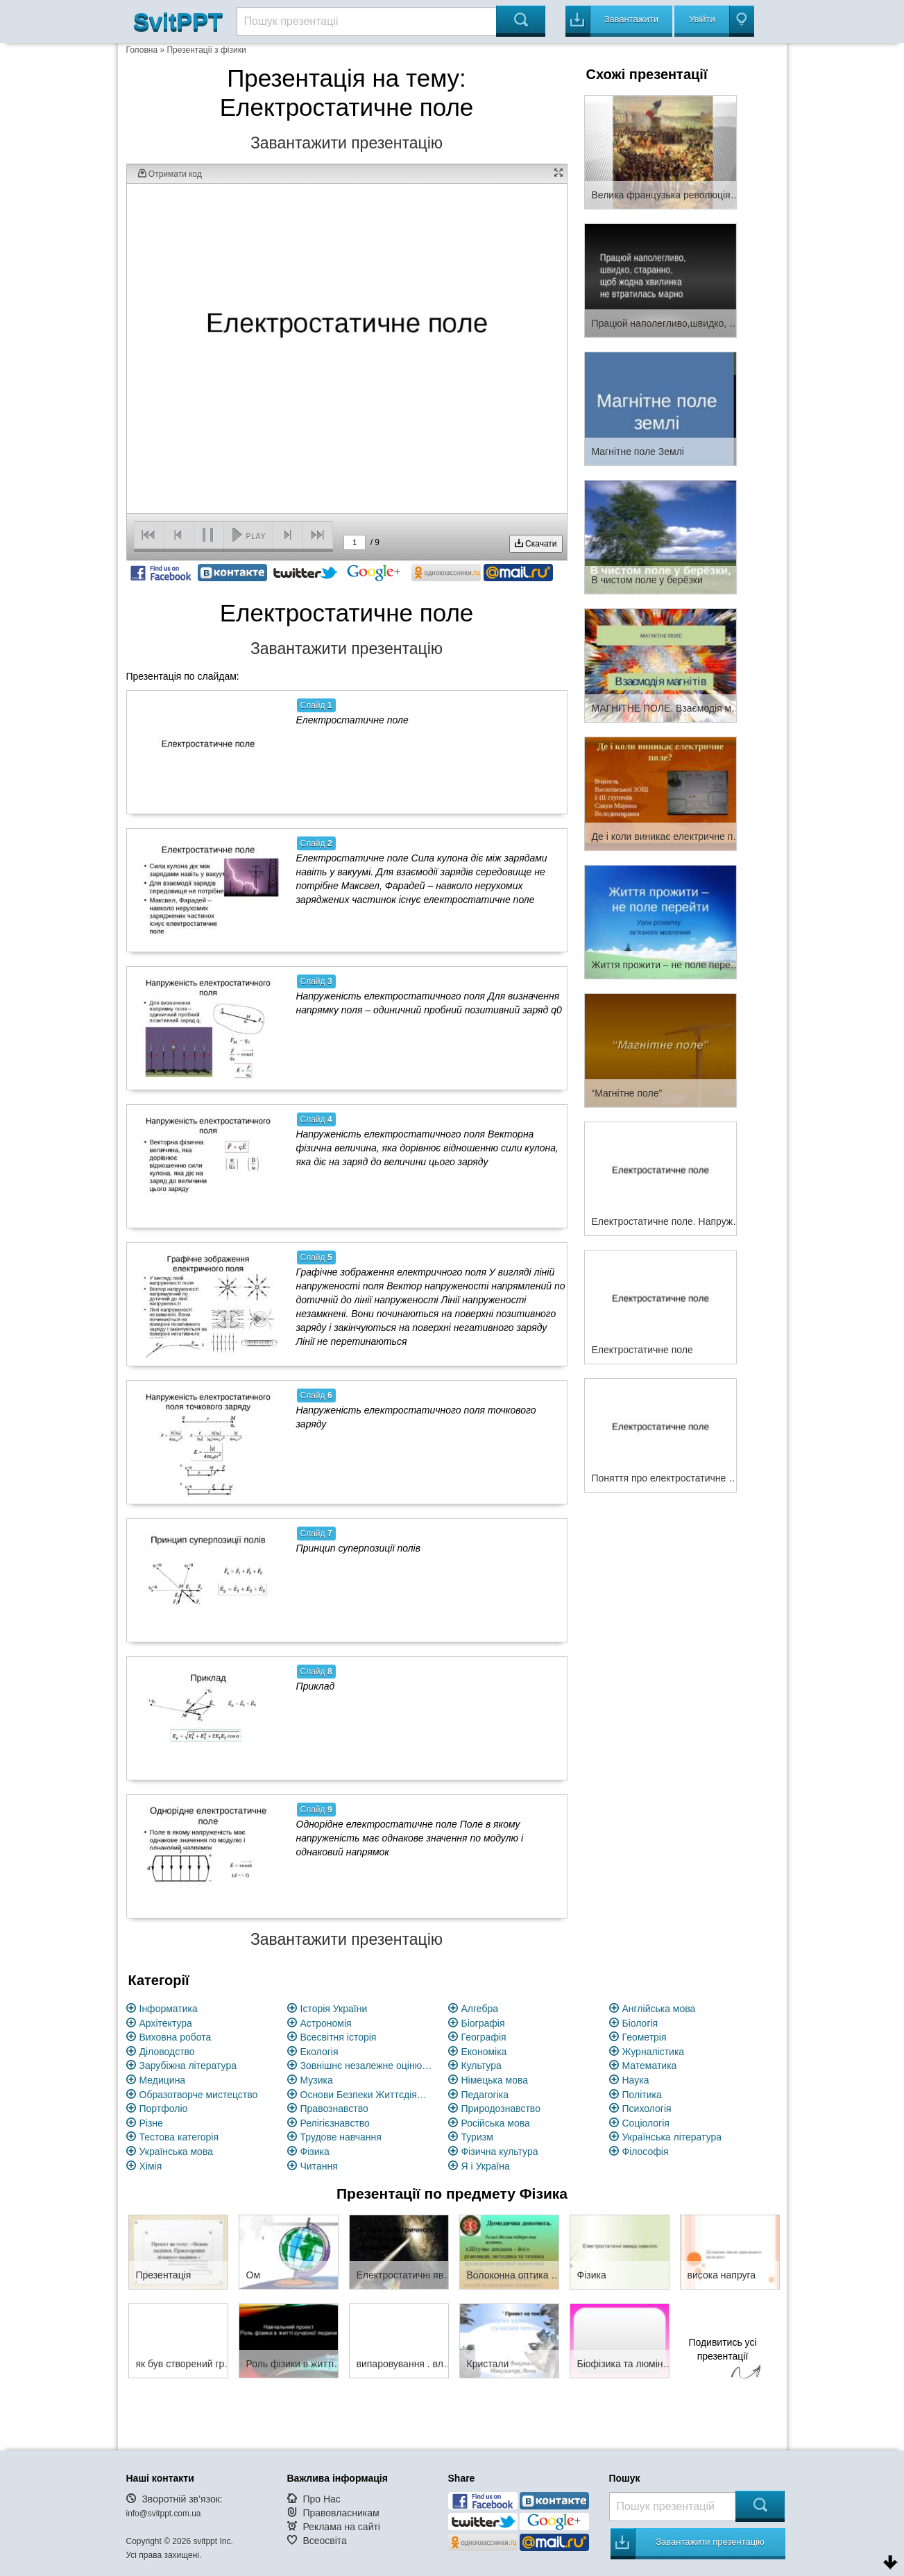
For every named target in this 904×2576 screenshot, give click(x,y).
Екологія (319, 2051)
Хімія (150, 2166)
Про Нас (321, 2499)
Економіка (484, 2051)
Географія (483, 2037)
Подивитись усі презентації (723, 2360)
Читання (319, 2166)
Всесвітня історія (338, 2037)
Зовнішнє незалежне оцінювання (366, 2065)
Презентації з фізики (206, 50)
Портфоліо (163, 2108)
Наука (635, 2080)
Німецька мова (495, 2080)
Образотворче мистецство (198, 2094)
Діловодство (167, 2051)
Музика (316, 2080)
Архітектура (165, 2023)
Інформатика (168, 2008)
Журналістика (653, 2051)
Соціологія (646, 2123)
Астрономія (326, 2023)
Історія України (334, 2008)
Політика (642, 2094)
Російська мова (495, 2123)
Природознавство (500, 2108)
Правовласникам (340, 2512)
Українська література (672, 2137)
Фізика (315, 2151)
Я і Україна (485, 2166)
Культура (481, 2065)
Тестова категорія (179, 2137)
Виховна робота (175, 2037)
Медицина (162, 2080)
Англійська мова (659, 2008)
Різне (151, 2123)
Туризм (477, 2137)
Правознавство (334, 2108)
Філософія (645, 2151)
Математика (649, 2065)
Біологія (640, 2023)
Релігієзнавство (335, 2123)
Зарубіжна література (188, 2065)
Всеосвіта (324, 2540)
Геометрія (644, 2037)
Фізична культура (499, 2151)
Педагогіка (485, 2094)
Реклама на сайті (341, 2526)
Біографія (483, 2023)
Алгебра (480, 2008)
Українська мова (176, 2151)
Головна (142, 50)
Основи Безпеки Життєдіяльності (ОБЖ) (366, 2094)
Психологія (647, 2108)
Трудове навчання (341, 2137)
